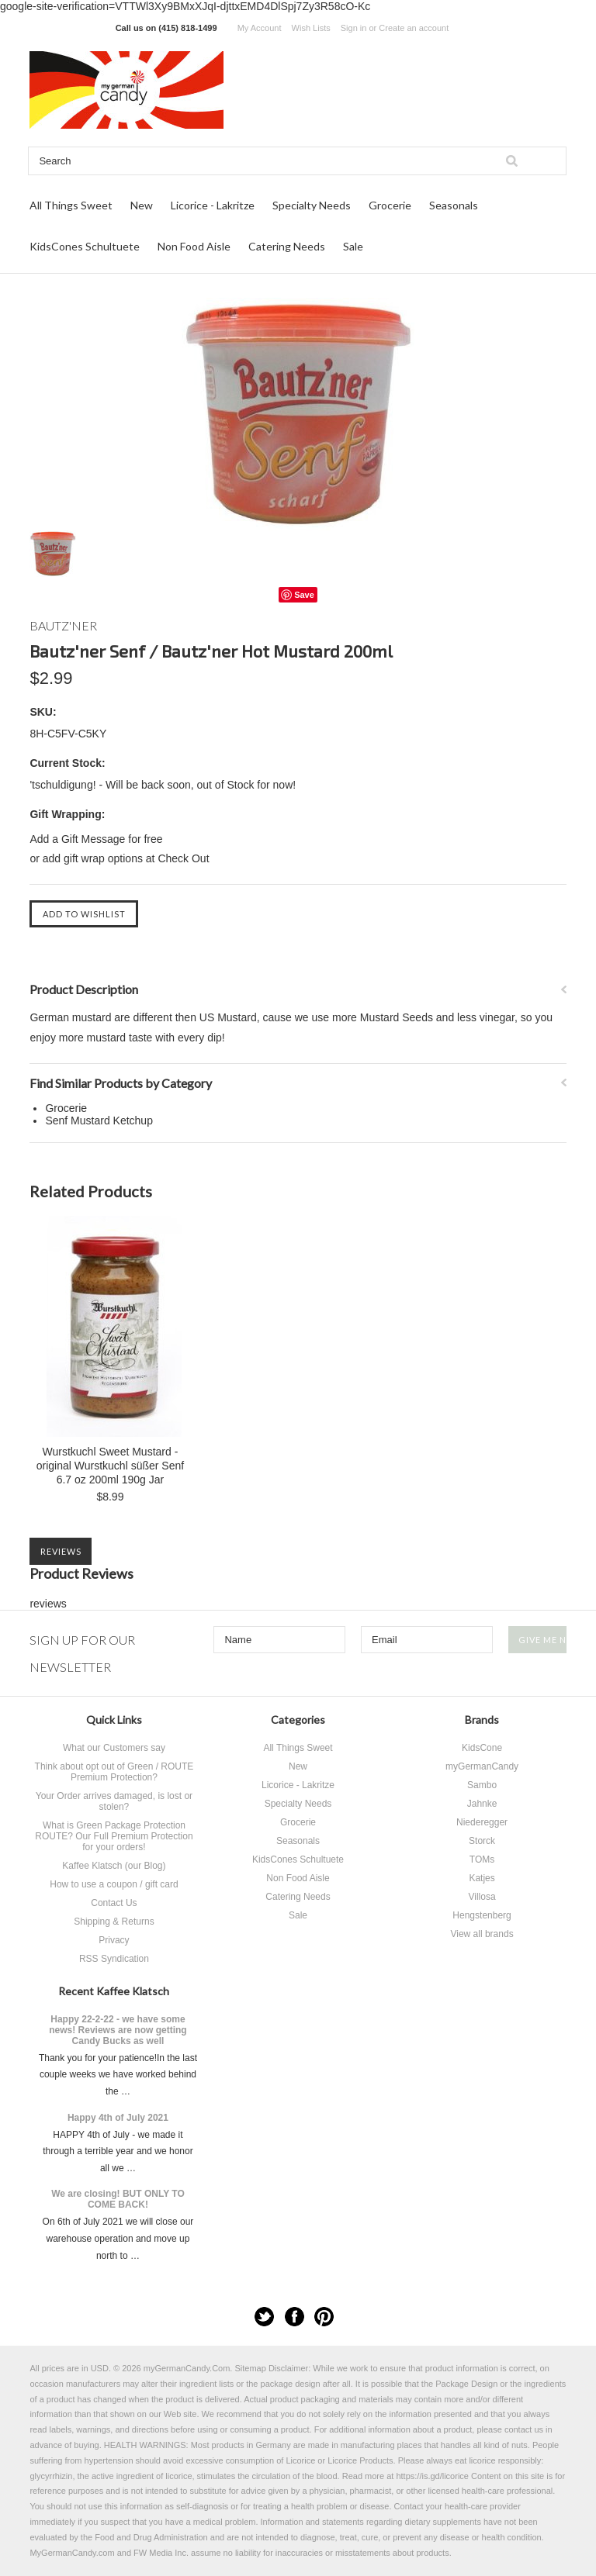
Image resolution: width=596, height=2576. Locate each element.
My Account (259, 28)
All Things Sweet (71, 205)
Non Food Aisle (194, 246)
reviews (47, 1603)
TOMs (482, 1859)
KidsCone (482, 1747)
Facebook (294, 2316)
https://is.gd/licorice (432, 2476)
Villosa (481, 1896)
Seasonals (453, 205)
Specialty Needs (311, 205)
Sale (353, 246)
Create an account (414, 28)
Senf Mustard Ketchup (99, 1120)
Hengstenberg (481, 1915)
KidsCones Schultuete (84, 246)
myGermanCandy (481, 1766)
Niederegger (482, 1822)
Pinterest (324, 2316)
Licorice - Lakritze (213, 205)
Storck (482, 1840)
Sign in (354, 28)
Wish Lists (311, 28)
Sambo (482, 1785)
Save (304, 594)
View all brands (481, 1934)
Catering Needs (286, 246)
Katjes (481, 1878)
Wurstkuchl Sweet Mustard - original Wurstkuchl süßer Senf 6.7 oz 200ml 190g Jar (110, 1465)
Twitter (264, 2316)
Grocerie (390, 205)
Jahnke (482, 1803)
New (141, 205)
